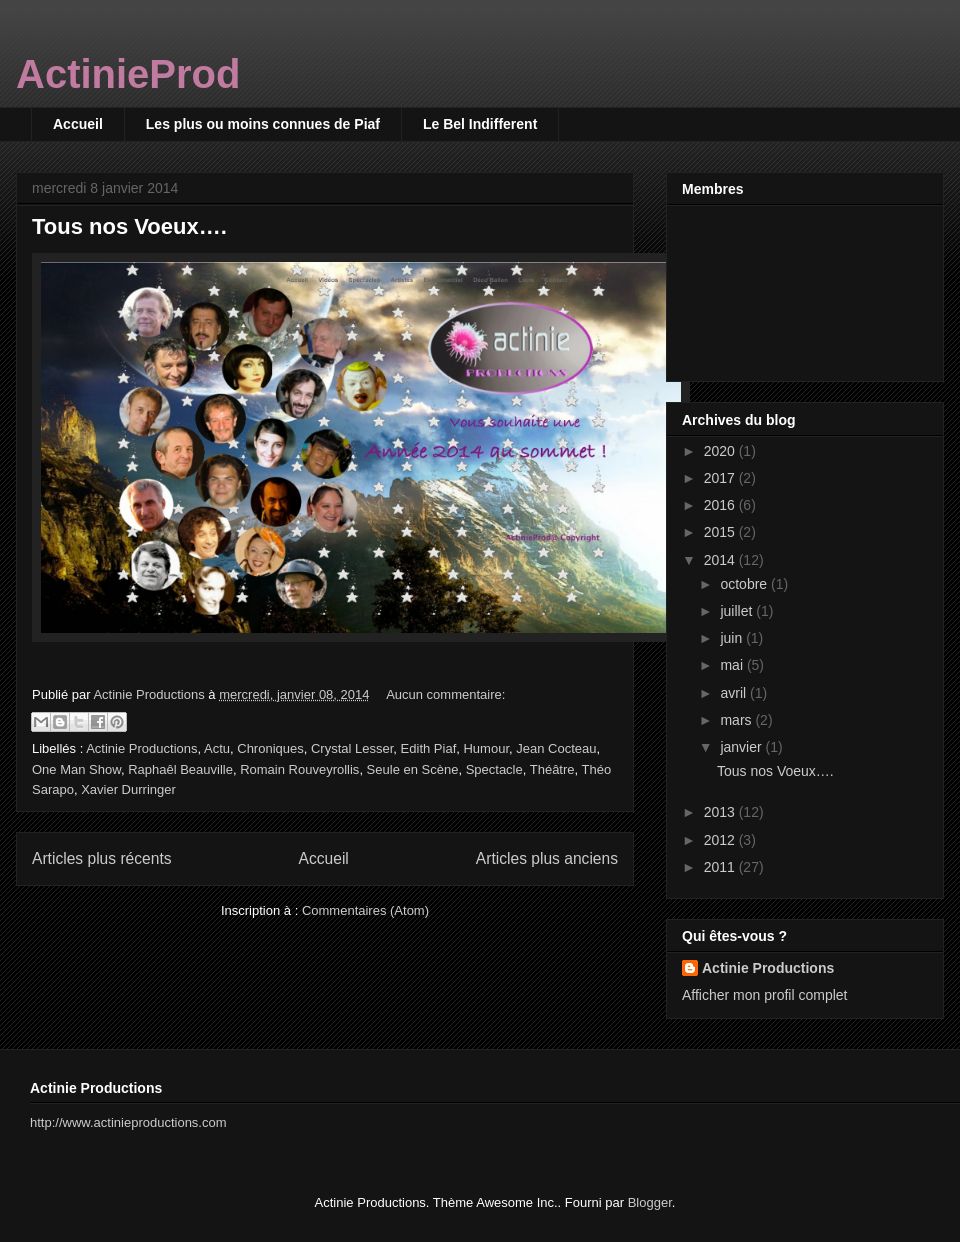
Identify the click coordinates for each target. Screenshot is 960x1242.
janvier (742, 747)
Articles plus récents (102, 858)
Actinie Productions (141, 748)
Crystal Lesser (352, 748)
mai (733, 665)
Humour (486, 748)
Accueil (78, 124)
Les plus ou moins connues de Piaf (263, 124)
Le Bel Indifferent (480, 124)
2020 (721, 451)
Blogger (650, 1202)
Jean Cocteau (556, 748)
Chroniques (270, 748)
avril (735, 693)
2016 (721, 505)
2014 (721, 560)
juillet (738, 611)
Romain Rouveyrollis (299, 769)
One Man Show (76, 769)
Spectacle (494, 769)
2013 (721, 812)
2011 (721, 867)
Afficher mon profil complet (764, 995)
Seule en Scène (413, 769)
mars (737, 720)
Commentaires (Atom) (365, 910)
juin (733, 638)
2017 (721, 478)
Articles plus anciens (547, 858)
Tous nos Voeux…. (129, 226)
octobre (745, 584)
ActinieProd (128, 74)
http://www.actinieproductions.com (128, 1122)
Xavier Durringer (128, 789)
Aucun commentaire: (445, 694)
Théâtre (552, 769)
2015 (721, 532)
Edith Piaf (429, 748)
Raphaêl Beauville (180, 769)
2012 (721, 840)
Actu (217, 748)
